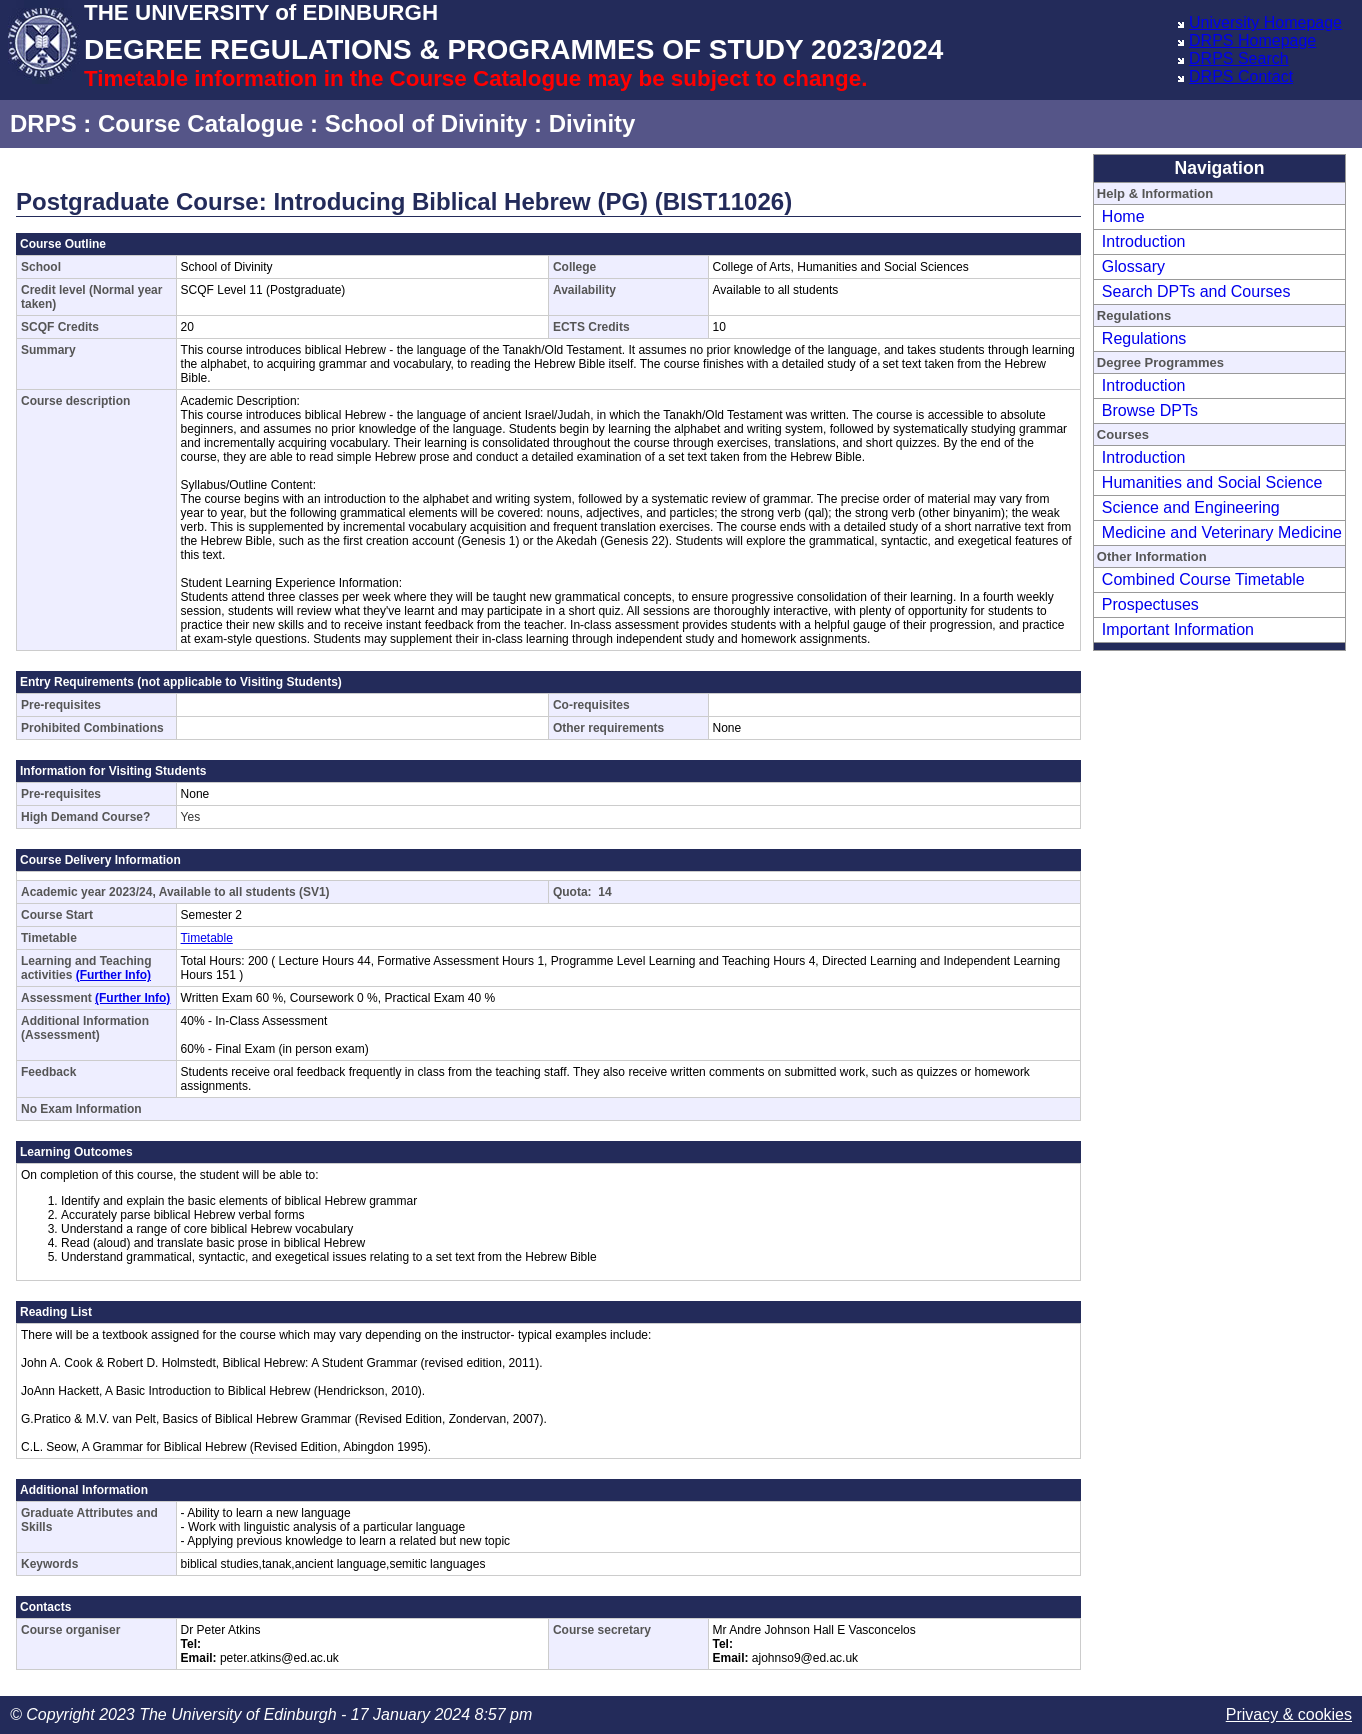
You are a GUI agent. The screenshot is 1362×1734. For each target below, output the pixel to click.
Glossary (1133, 266)
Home (1123, 216)
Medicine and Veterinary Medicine (1222, 532)
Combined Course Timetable (1203, 579)
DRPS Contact (1241, 76)
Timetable (207, 938)
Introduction (1144, 241)
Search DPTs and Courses (1196, 291)
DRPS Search (1239, 58)
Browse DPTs (1150, 410)
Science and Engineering (1191, 507)
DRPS (43, 123)
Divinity (592, 123)
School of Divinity (426, 123)
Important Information (1178, 629)
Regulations (1144, 338)
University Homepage (1265, 22)
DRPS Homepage (1252, 40)
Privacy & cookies (1289, 1714)
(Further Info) (113, 975)
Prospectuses (1150, 604)
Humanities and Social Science (1212, 482)
